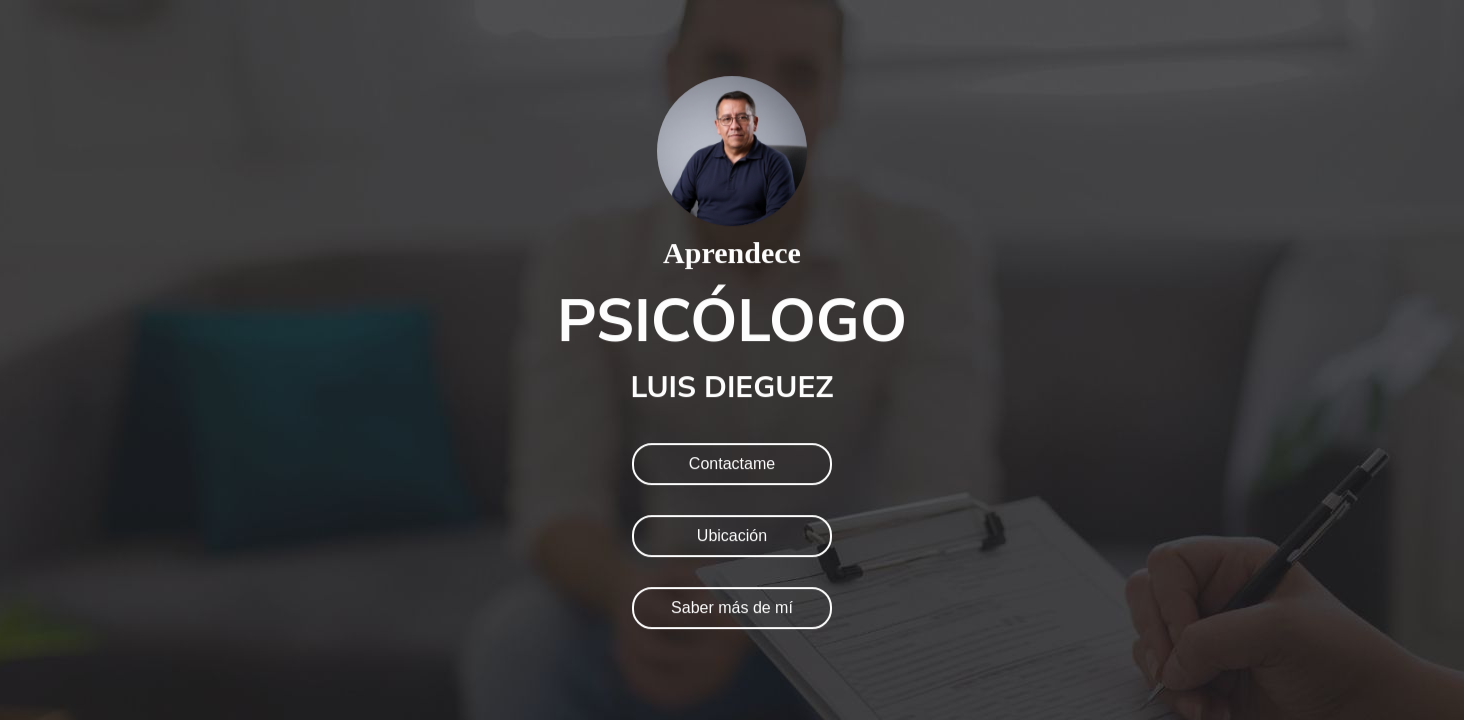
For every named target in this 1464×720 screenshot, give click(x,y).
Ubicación (732, 535)
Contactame (732, 463)
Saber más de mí (732, 607)
